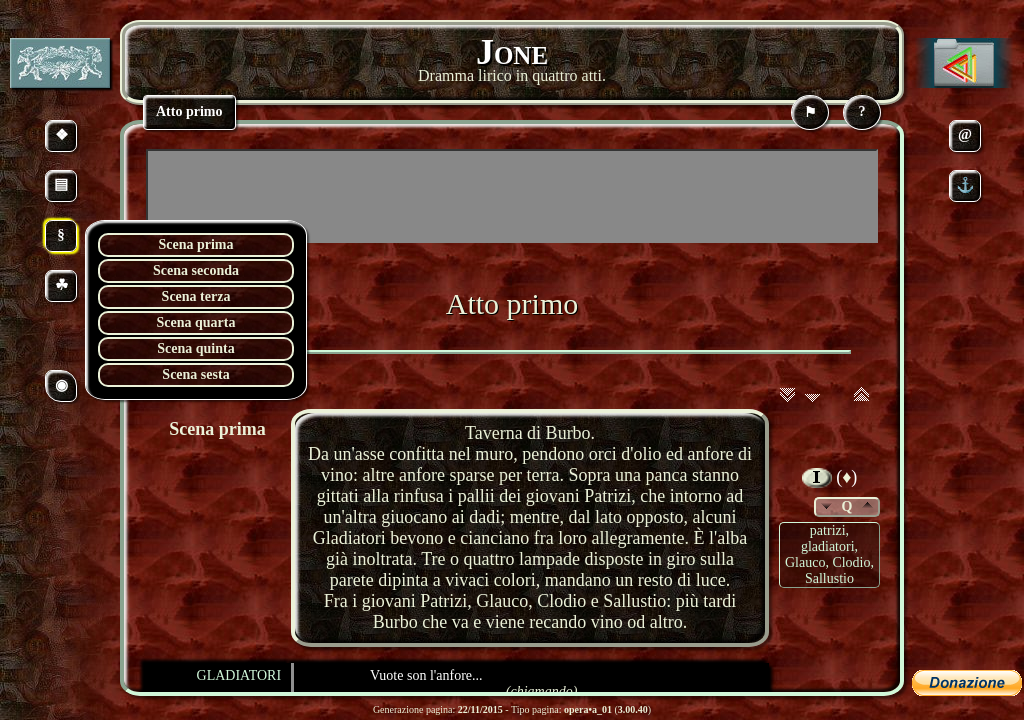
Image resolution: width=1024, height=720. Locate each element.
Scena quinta (195, 348)
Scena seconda (196, 270)
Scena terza (196, 296)
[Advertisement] (512, 196)
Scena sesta (195, 374)
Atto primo (512, 303)
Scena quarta (196, 322)
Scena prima (195, 244)
